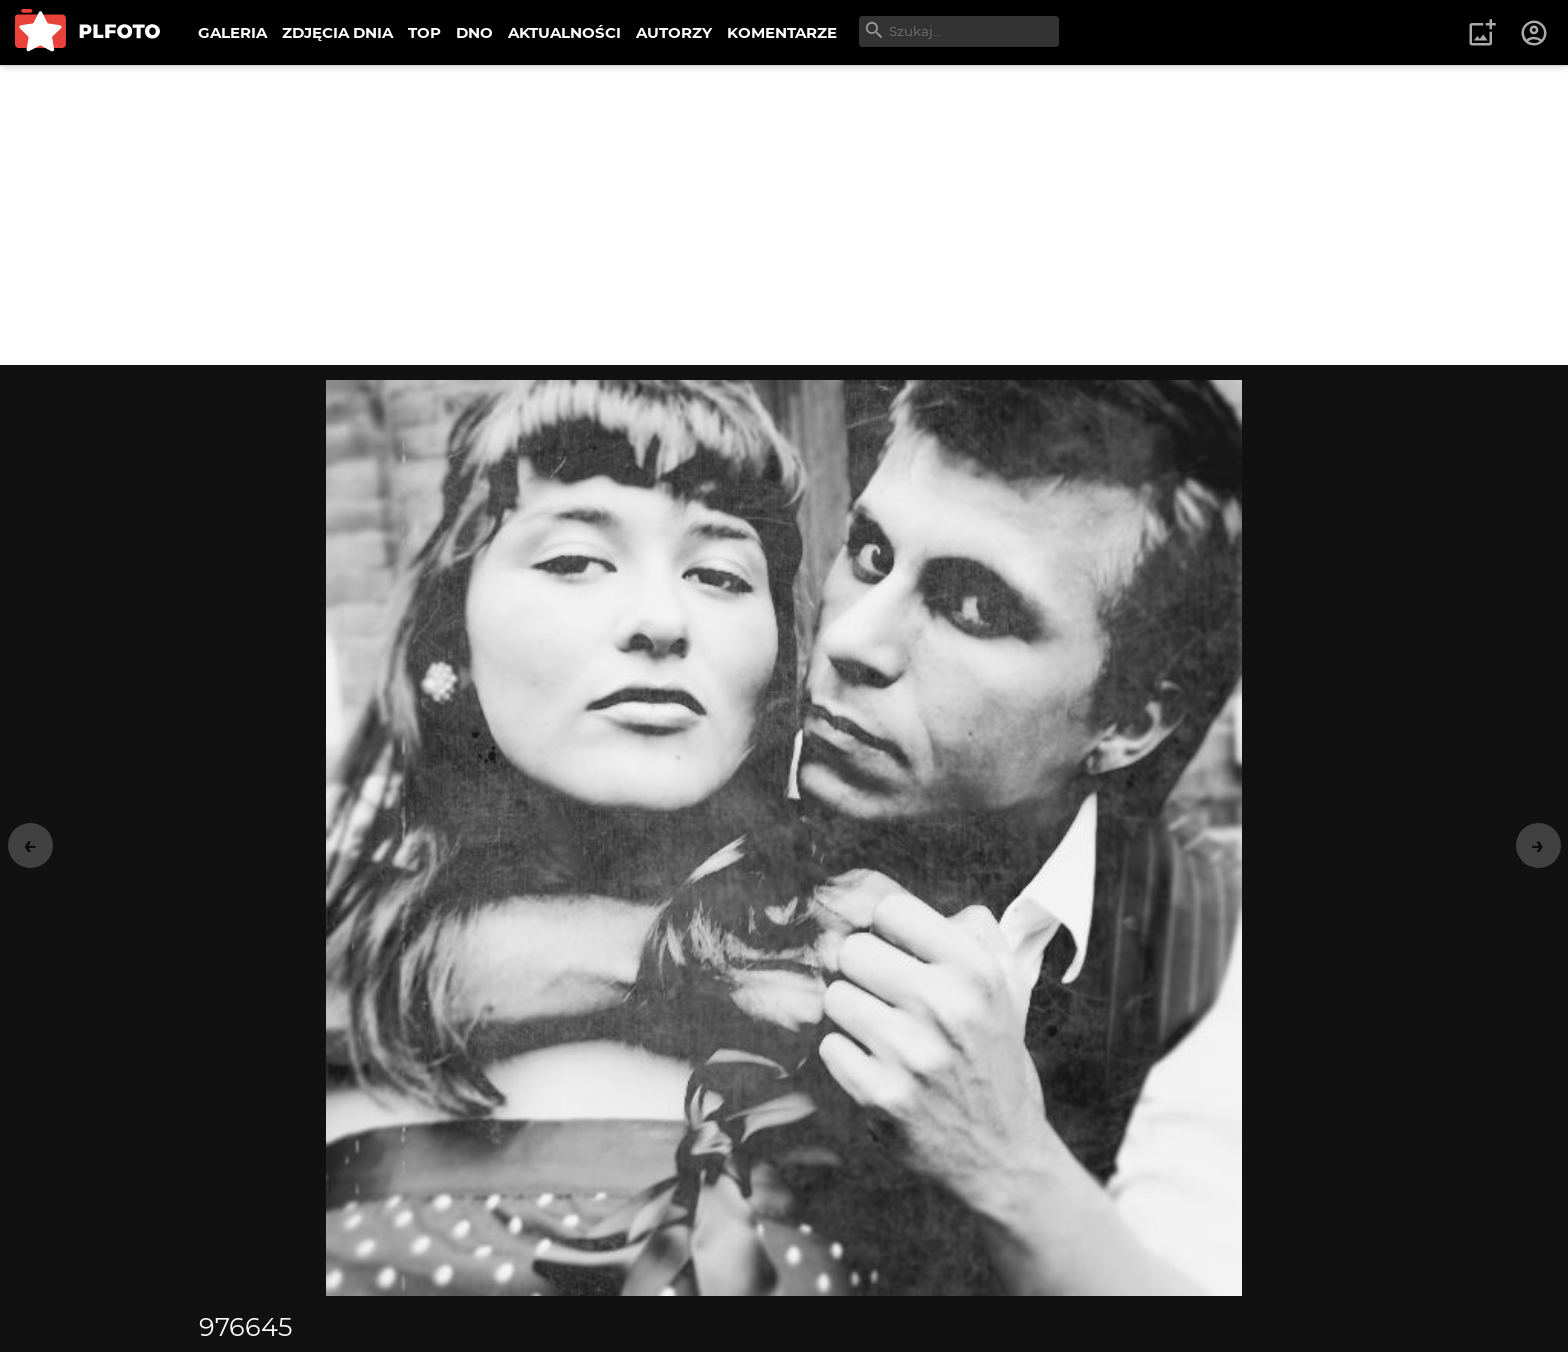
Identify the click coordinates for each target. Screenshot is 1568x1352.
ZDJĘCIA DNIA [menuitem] (337, 32)
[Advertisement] (784, 215)
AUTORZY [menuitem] (674, 32)
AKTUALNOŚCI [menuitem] (564, 32)
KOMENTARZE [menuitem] (782, 32)
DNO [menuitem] (474, 32)
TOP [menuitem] (424, 32)
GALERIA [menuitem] (232, 32)
